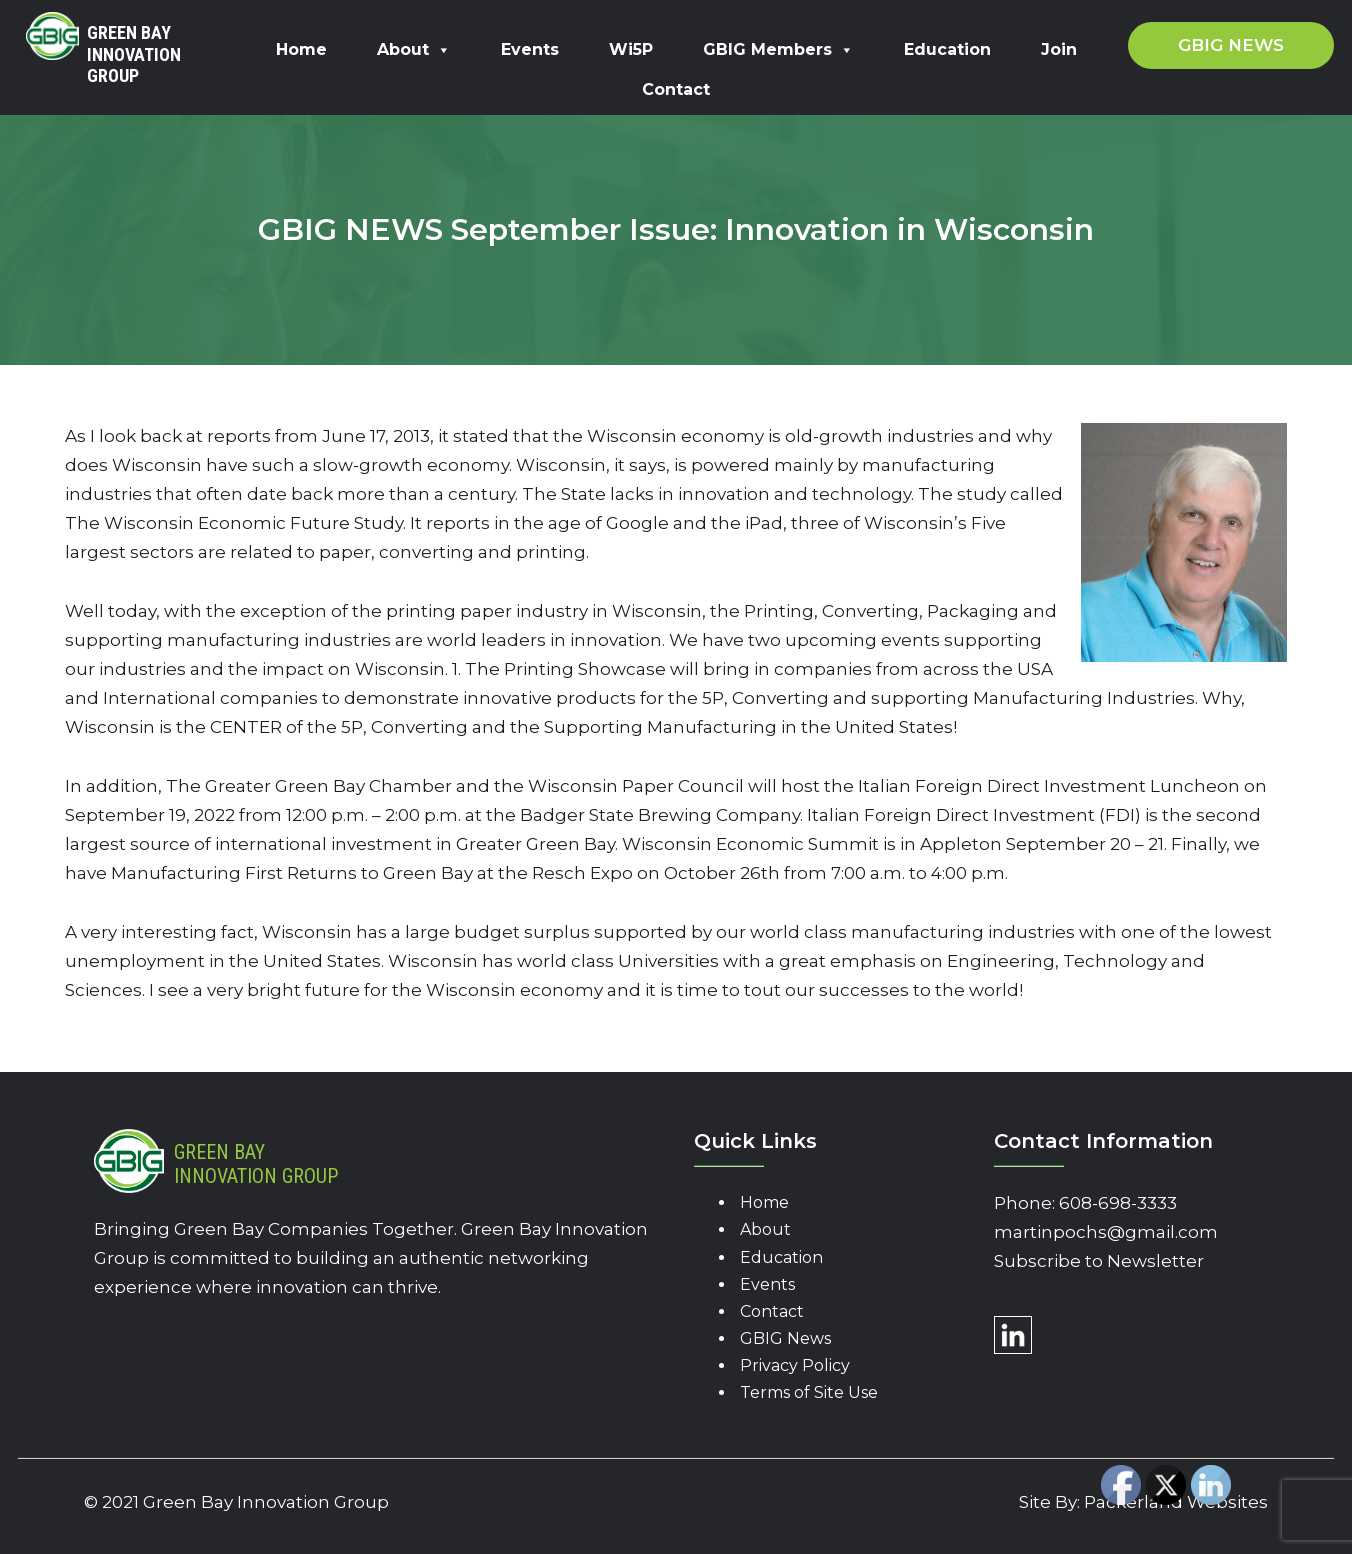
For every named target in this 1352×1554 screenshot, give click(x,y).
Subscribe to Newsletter (1099, 1261)
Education (947, 49)
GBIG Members (778, 49)
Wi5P (631, 49)
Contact (676, 89)
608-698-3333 (1118, 1203)
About (414, 49)
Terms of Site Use (809, 1392)
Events (530, 49)
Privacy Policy (795, 1365)
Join (1059, 49)
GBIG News (785, 1338)
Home (301, 49)
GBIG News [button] (1231, 45)
